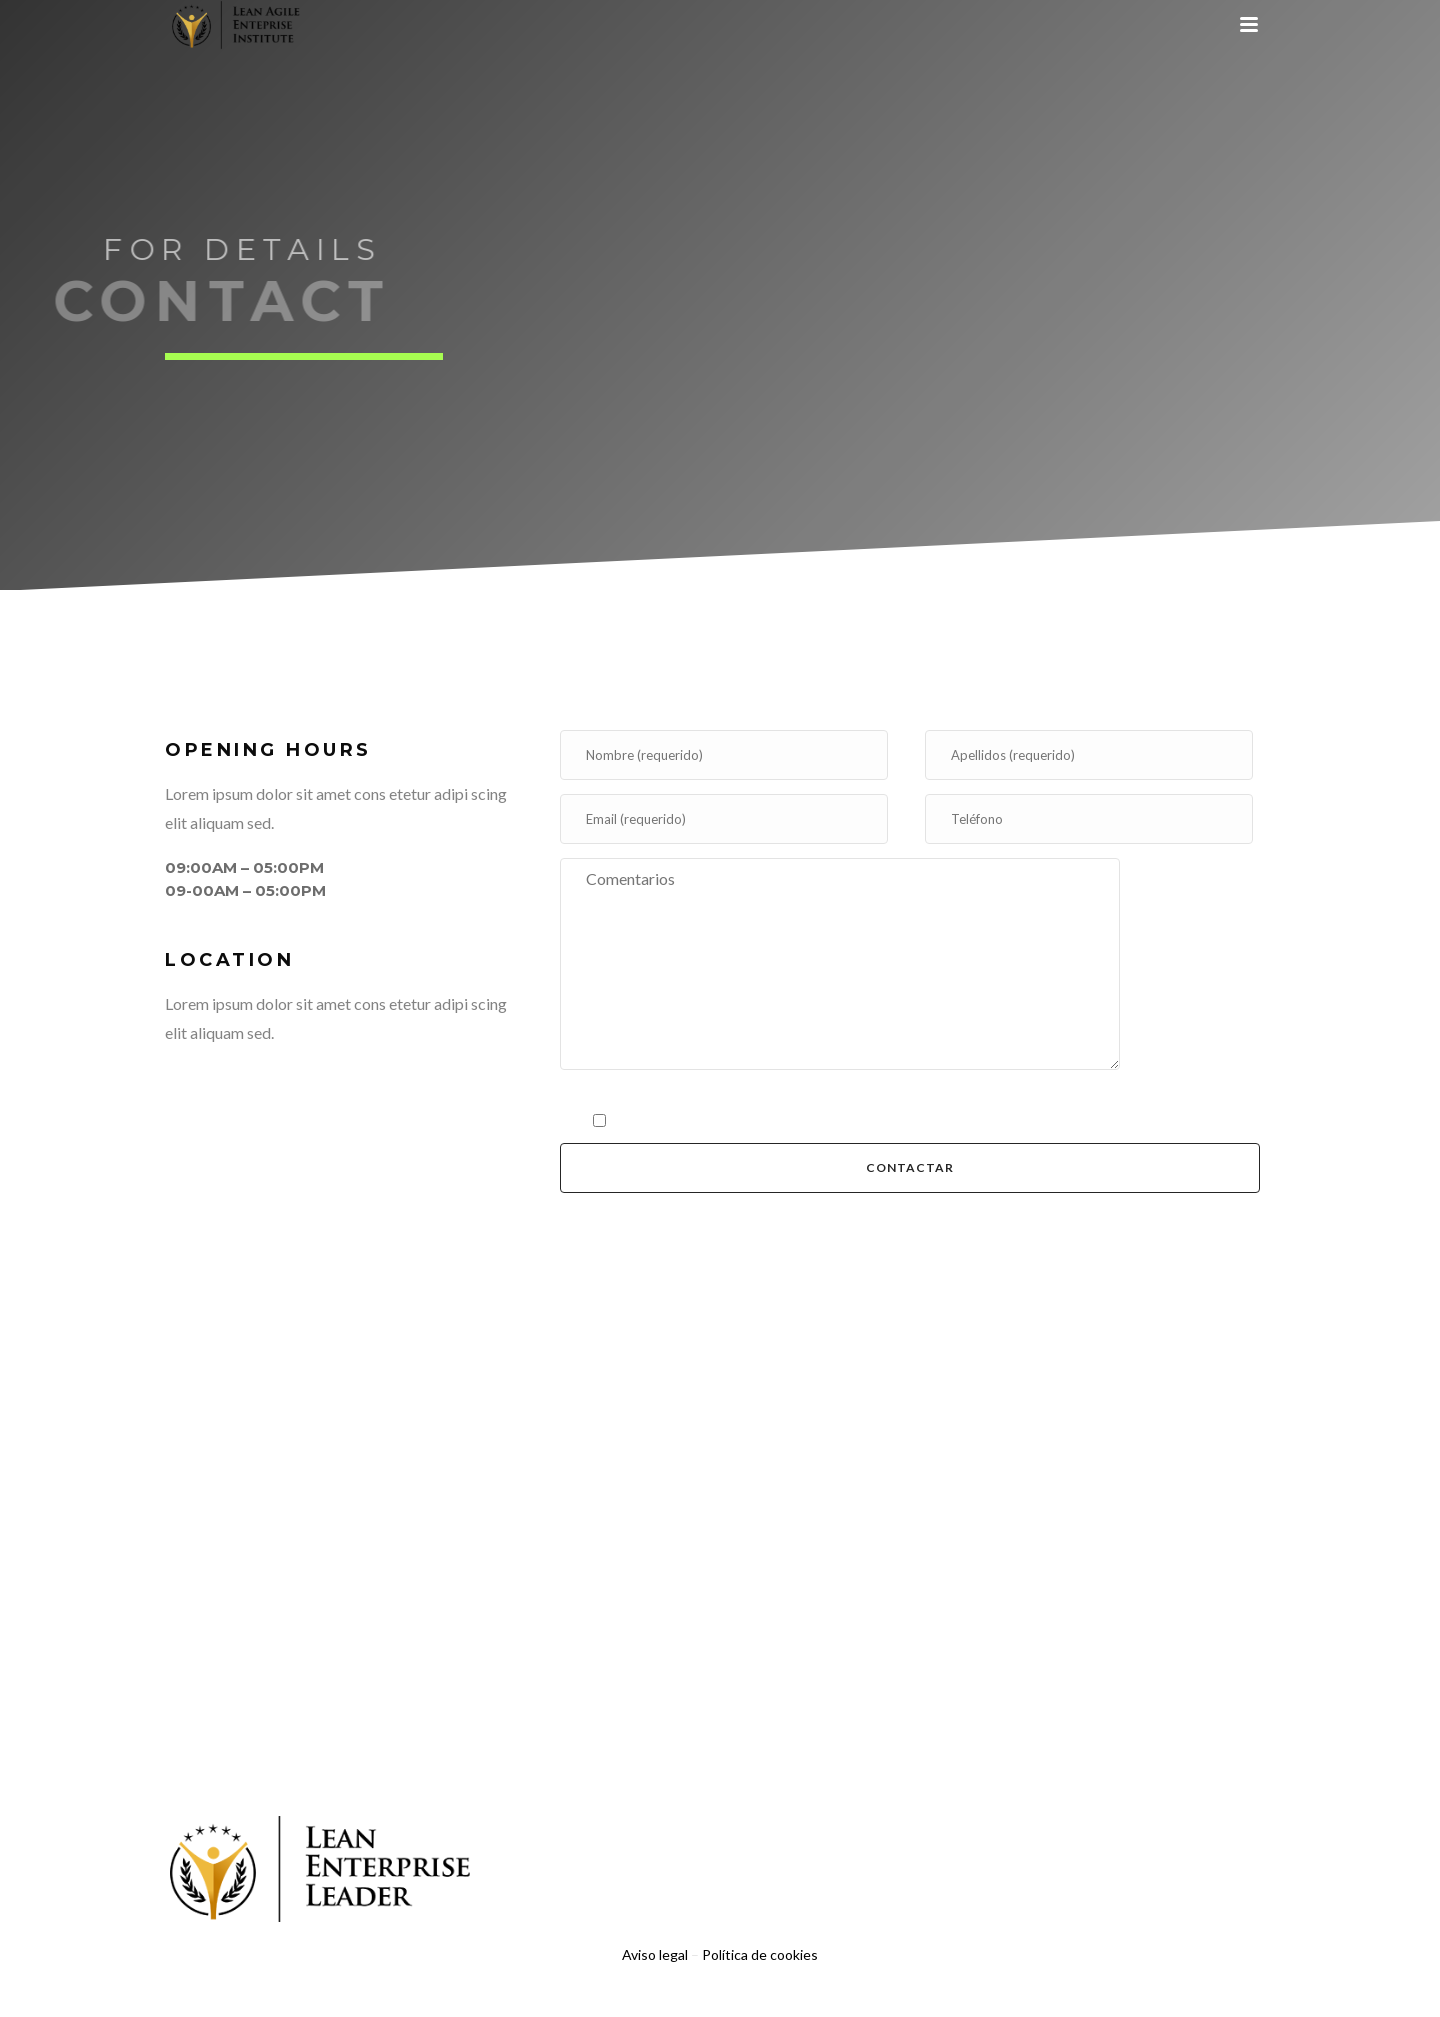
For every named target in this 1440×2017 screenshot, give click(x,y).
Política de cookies (760, 1954)
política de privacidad (749, 1117)
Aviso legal (655, 1954)
